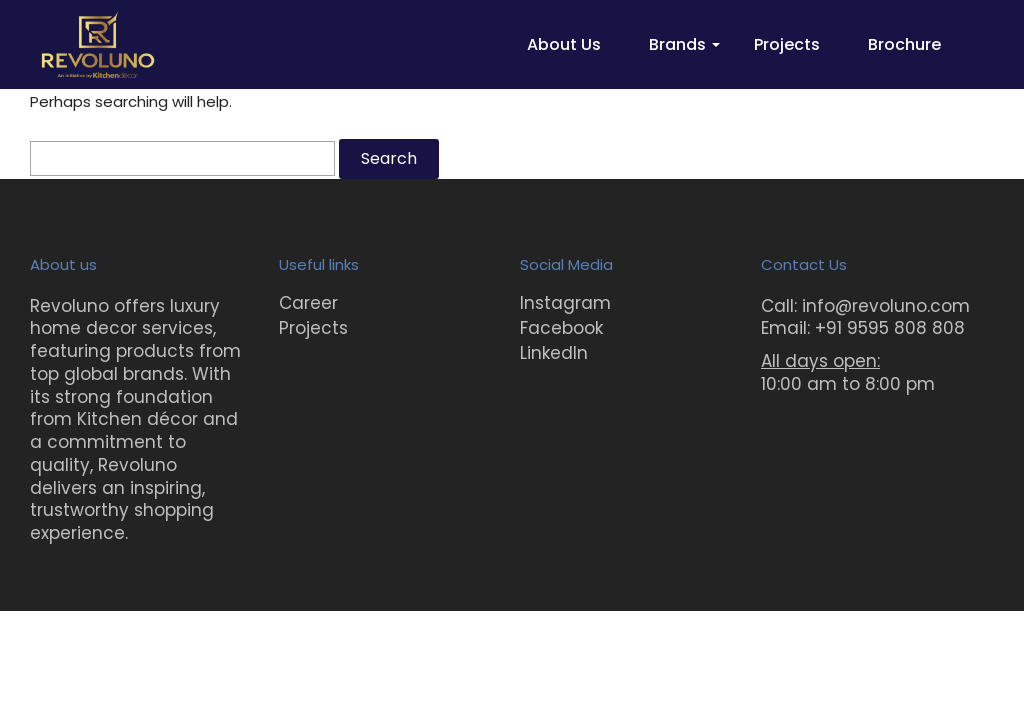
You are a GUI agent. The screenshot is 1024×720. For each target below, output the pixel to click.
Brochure (904, 44)
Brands (677, 44)
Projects (787, 44)
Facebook (561, 328)
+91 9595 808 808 (890, 328)
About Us (564, 44)
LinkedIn (554, 353)
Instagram (565, 303)
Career (308, 303)
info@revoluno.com (886, 306)
